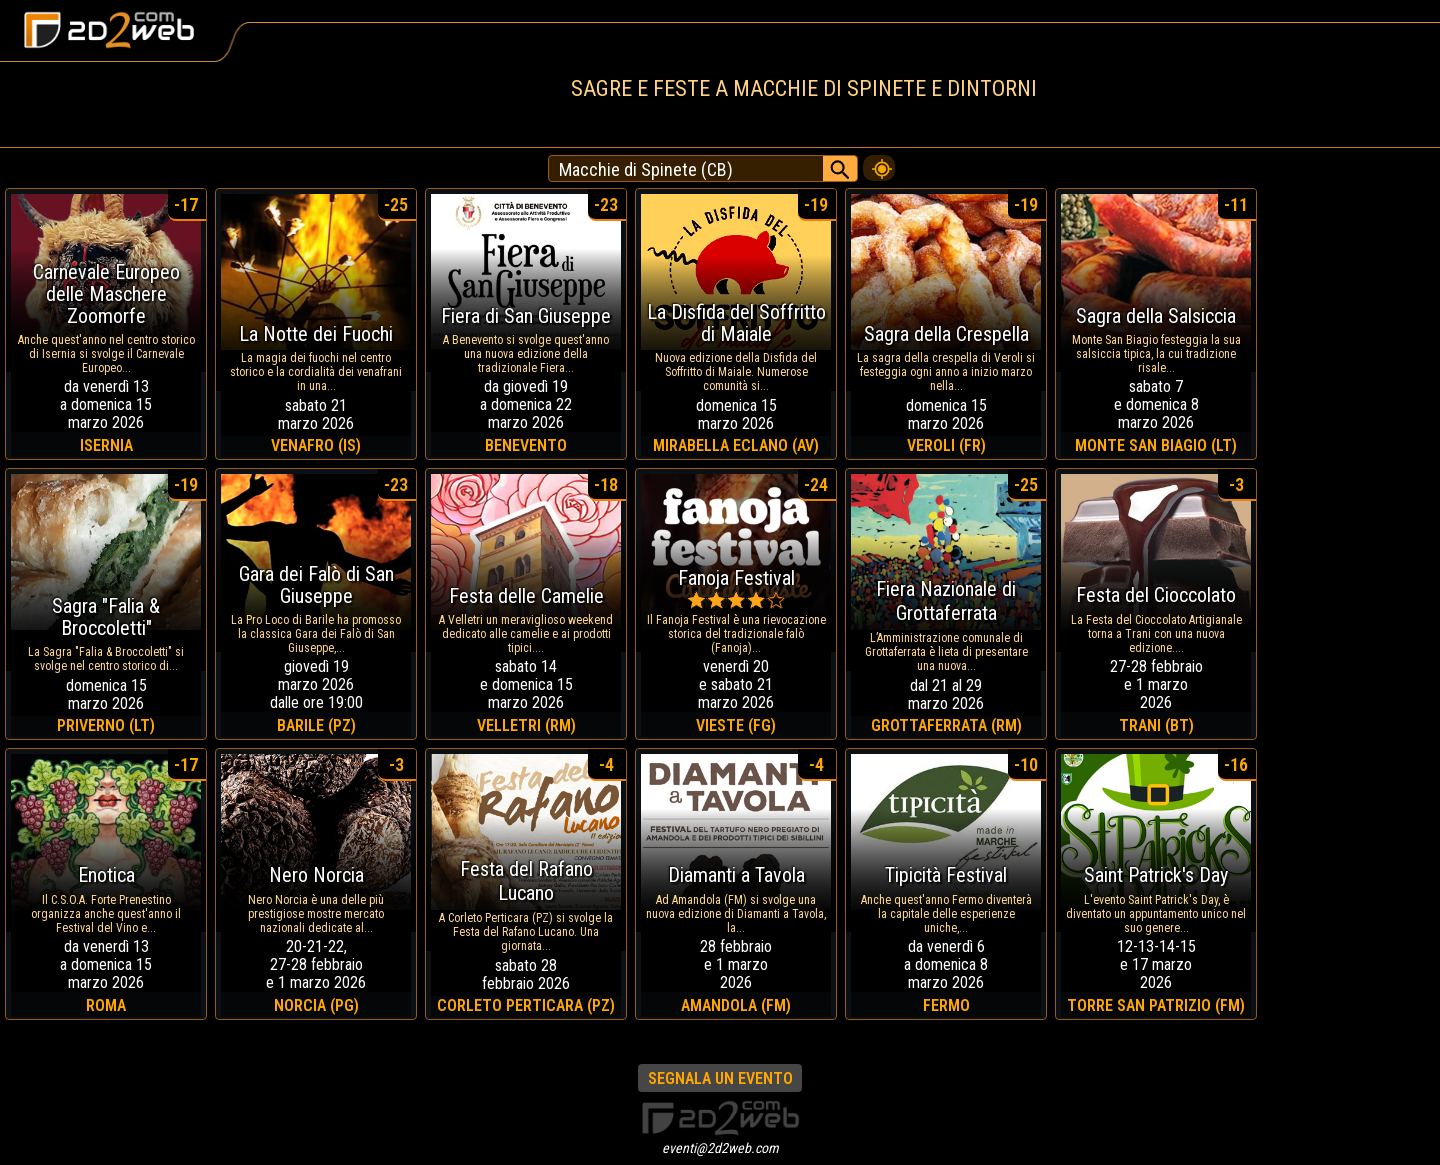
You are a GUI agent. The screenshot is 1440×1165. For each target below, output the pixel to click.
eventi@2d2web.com (720, 1148)
